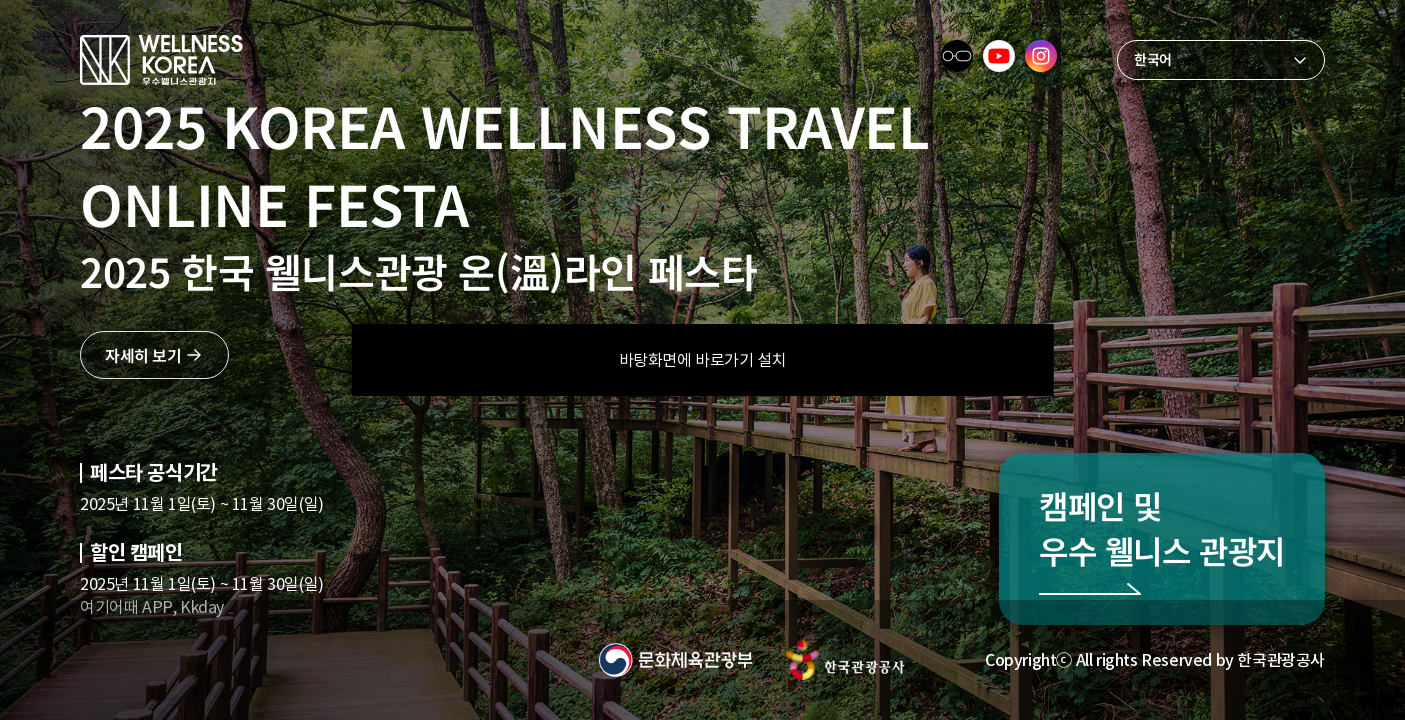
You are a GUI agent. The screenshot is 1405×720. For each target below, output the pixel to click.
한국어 (1153, 59)
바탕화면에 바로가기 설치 (703, 360)
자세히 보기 (143, 355)
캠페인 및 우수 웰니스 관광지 (1162, 527)
